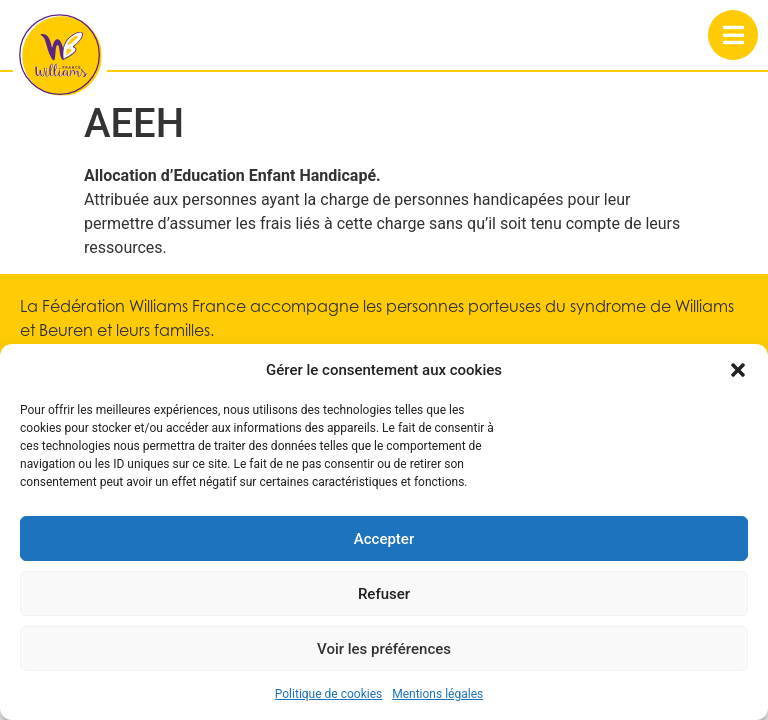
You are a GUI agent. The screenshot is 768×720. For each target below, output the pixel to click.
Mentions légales (437, 694)
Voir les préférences (384, 649)
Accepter (384, 539)
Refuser (384, 594)
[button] (738, 370)
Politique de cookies (328, 694)
